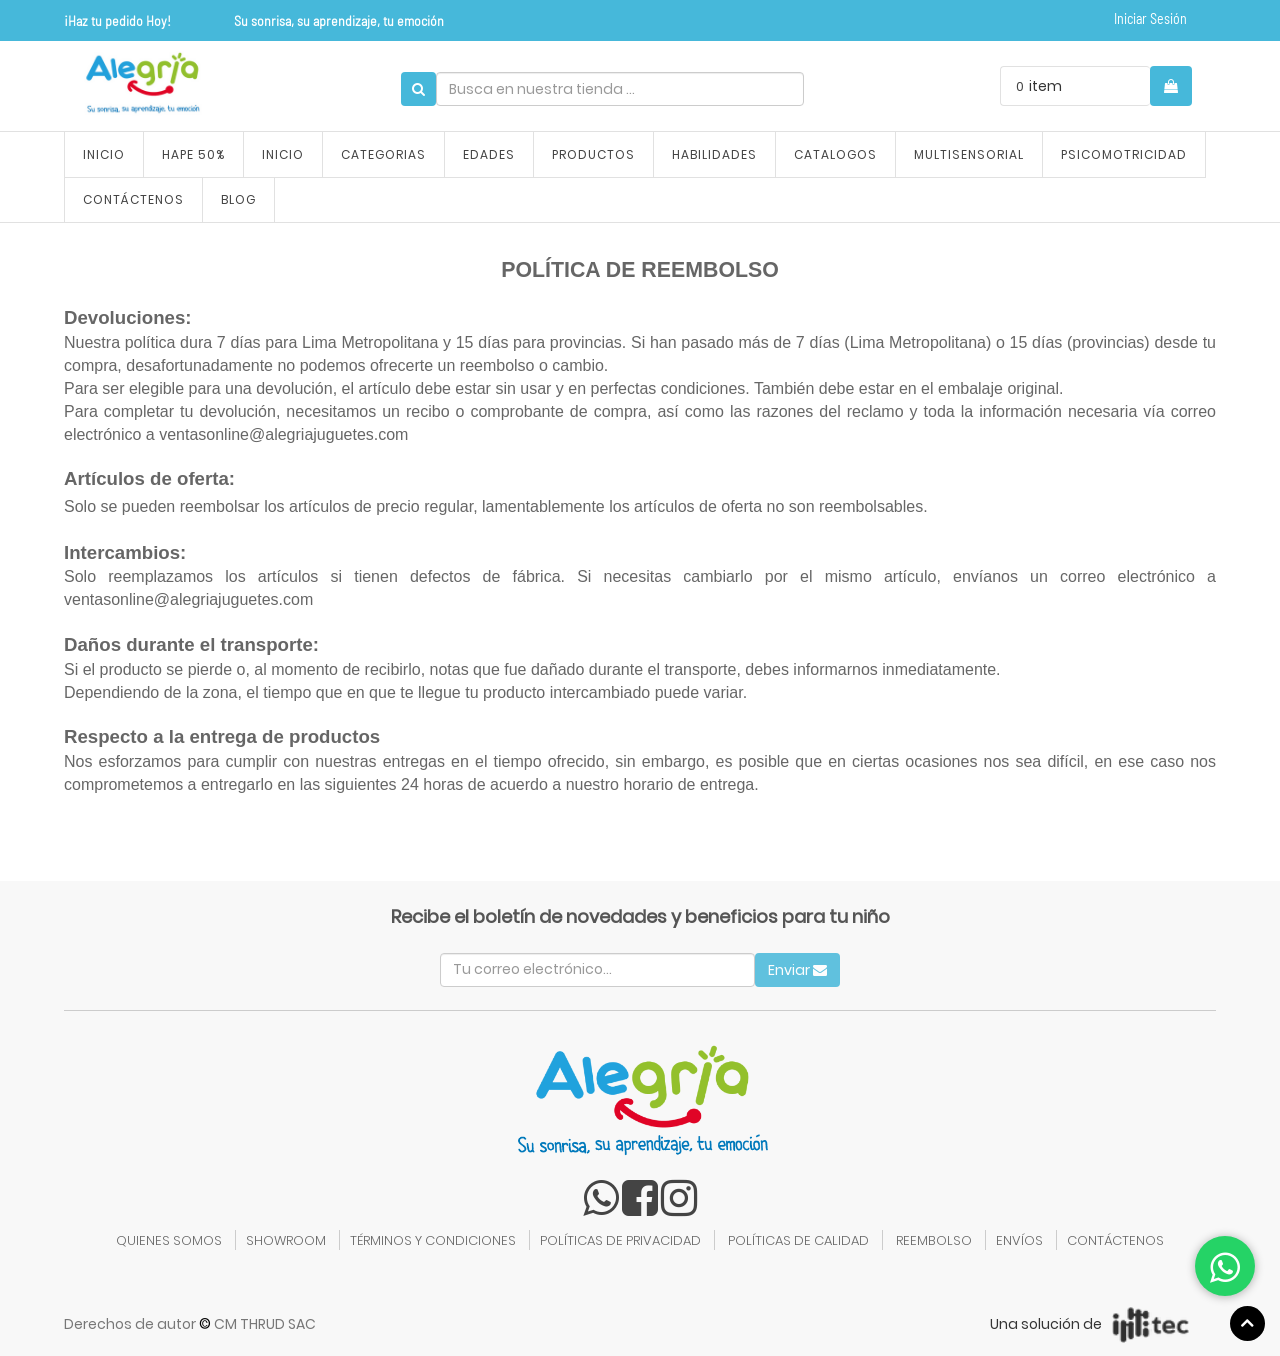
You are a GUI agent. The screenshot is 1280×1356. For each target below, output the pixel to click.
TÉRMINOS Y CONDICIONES (433, 1240)
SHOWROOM (286, 1240)
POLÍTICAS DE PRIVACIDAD (620, 1240)
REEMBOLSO (934, 1240)
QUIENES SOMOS (169, 1240)
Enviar (797, 970)
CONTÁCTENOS (1115, 1240)
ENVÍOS (1019, 1240)
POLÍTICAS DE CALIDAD (798, 1240)
